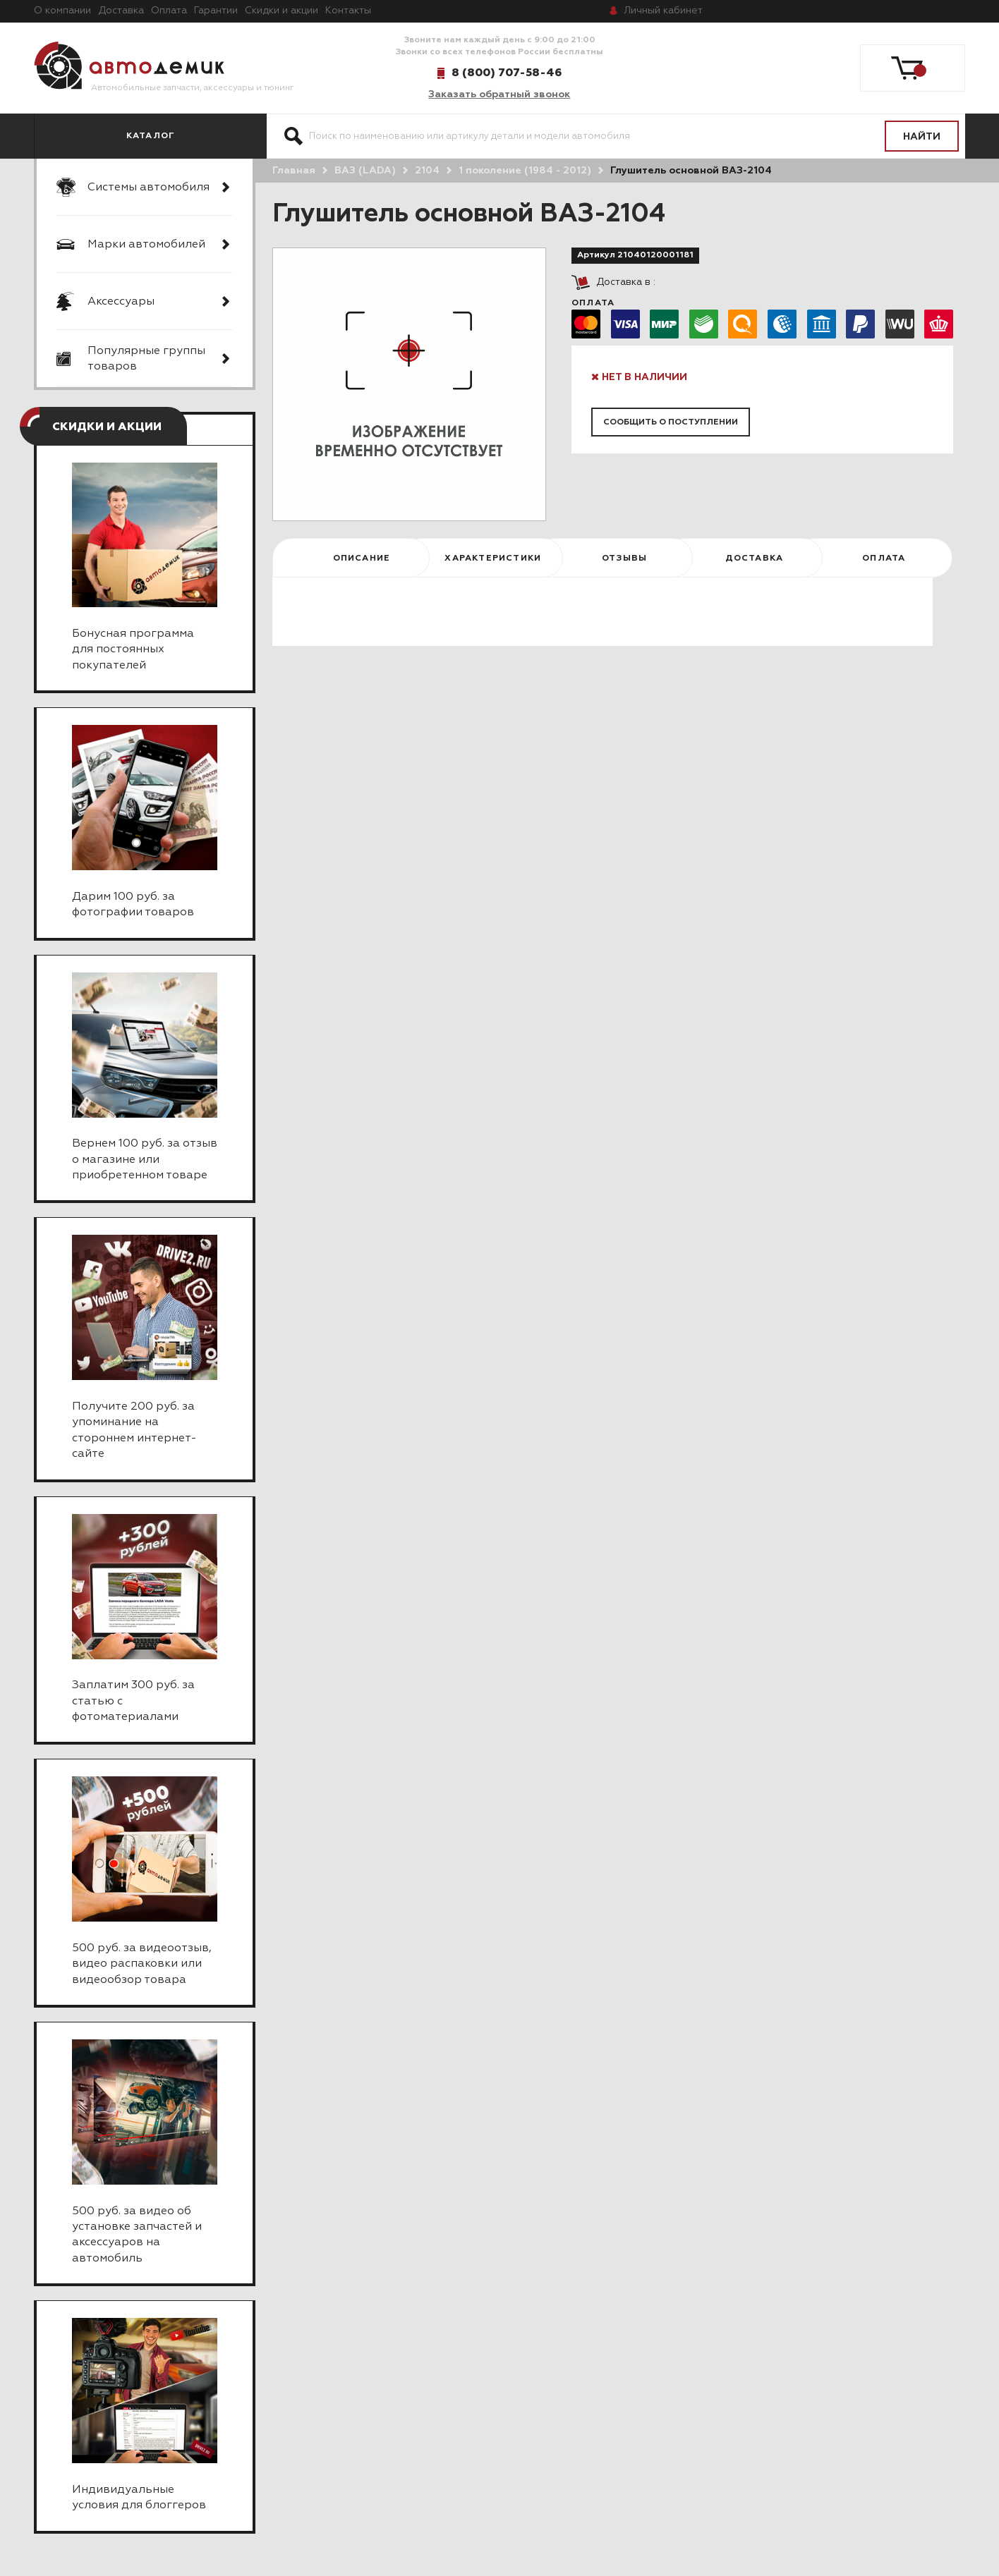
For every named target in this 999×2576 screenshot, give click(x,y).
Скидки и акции (281, 11)
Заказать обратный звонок (499, 94)
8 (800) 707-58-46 (507, 72)
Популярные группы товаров (146, 359)
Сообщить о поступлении (670, 422)
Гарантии (216, 11)
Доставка (121, 11)
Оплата (169, 11)
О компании (62, 11)
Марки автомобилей (146, 244)
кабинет (663, 11)
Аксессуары (121, 301)
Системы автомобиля (148, 187)
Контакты (348, 11)
